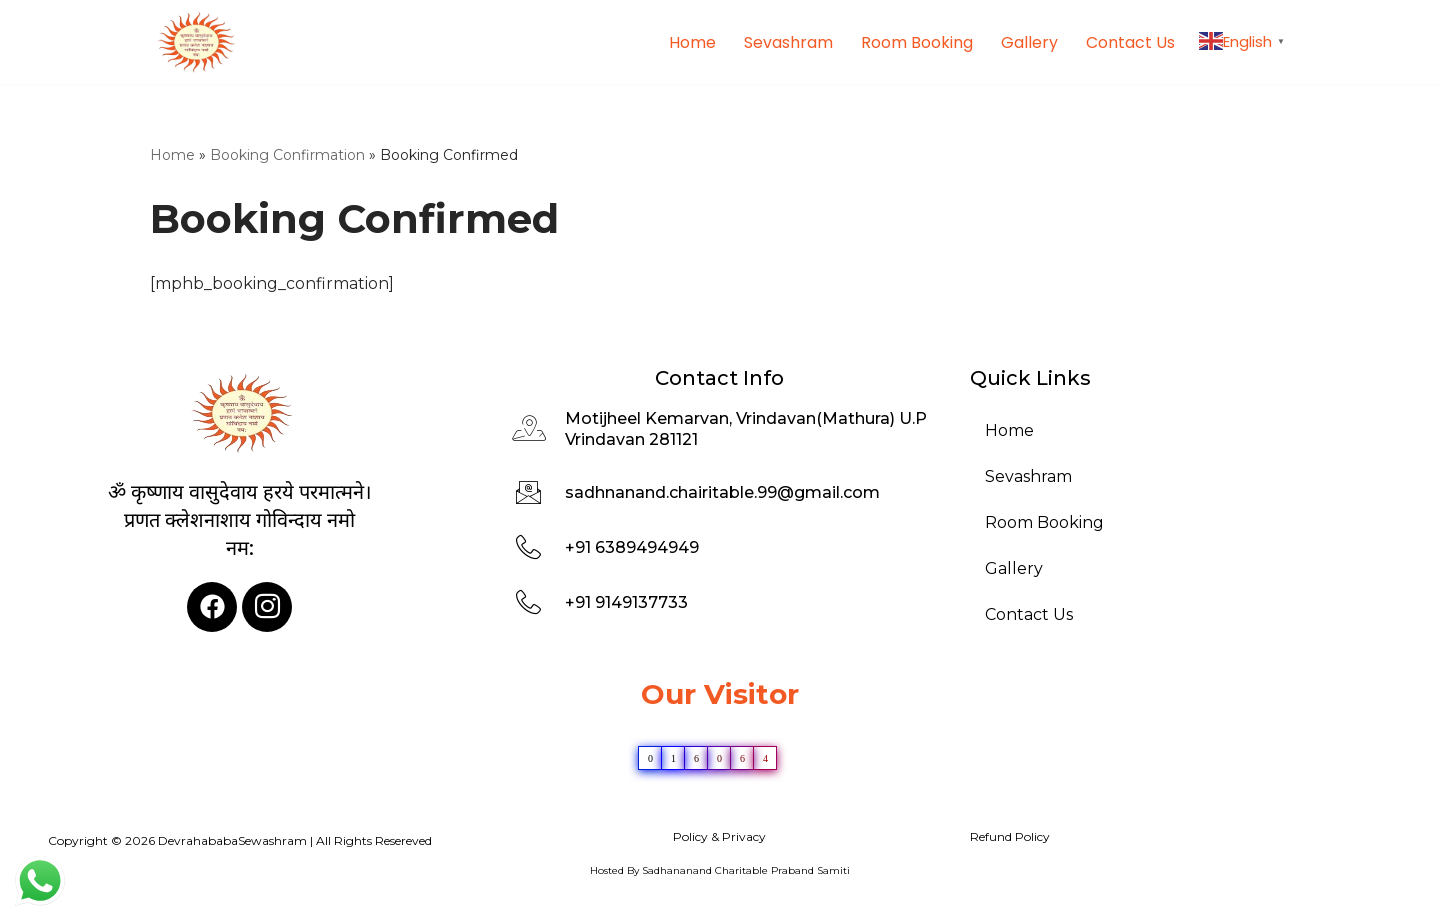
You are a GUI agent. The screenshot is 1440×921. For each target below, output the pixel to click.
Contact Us (1130, 41)
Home (692, 41)
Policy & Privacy (719, 837)
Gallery (1029, 41)
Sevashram (788, 41)
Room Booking (917, 41)
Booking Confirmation (287, 155)
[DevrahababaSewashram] (195, 42)
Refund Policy (1010, 837)
